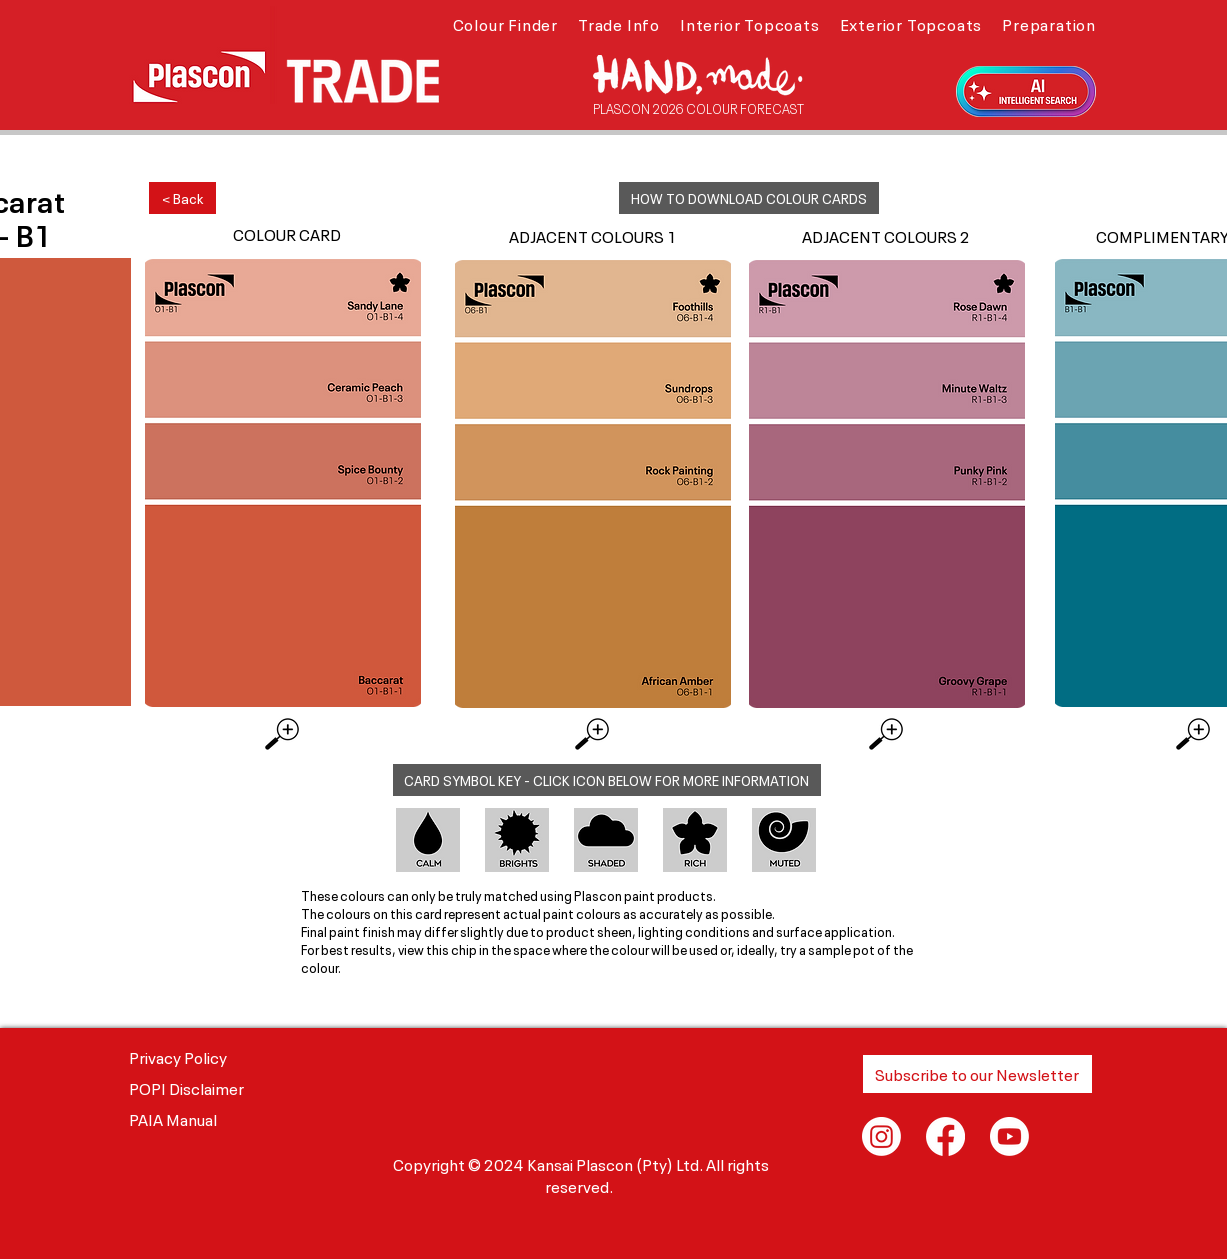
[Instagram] (881, 1136)
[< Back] (182, 198)
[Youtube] (1009, 1136)
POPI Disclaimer (186, 1087)
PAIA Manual (173, 1118)
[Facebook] (945, 1136)
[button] (505, 23)
